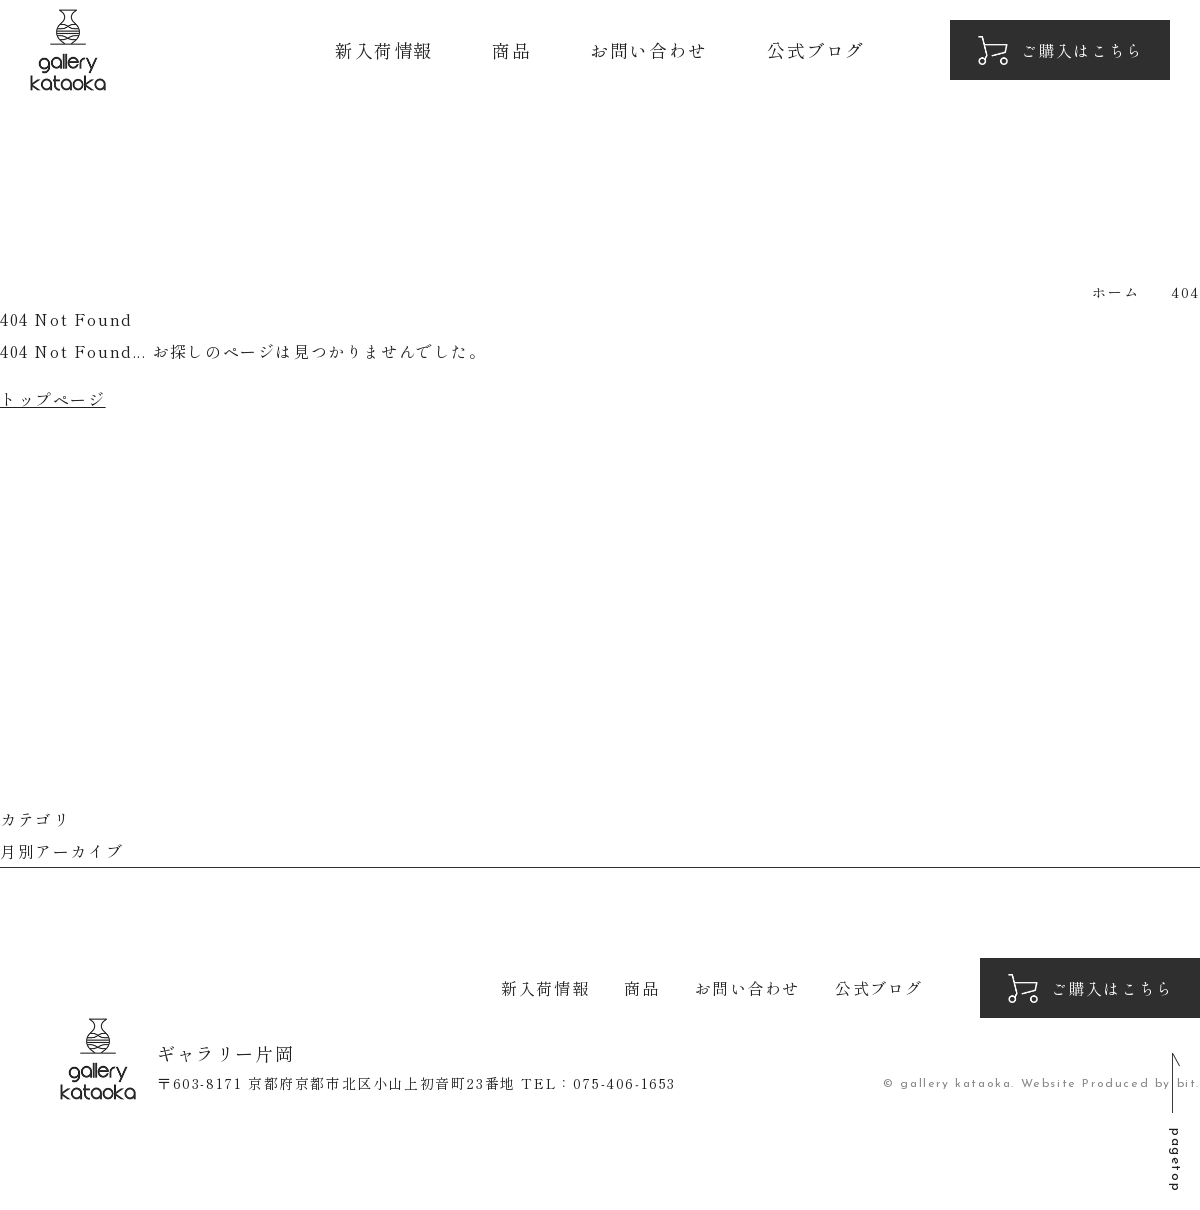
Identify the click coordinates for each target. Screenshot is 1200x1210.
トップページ (53, 399)
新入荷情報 (384, 50)
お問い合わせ (649, 50)
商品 (511, 50)
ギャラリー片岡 (68, 50)
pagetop (1175, 1160)
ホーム (1115, 292)
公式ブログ (816, 50)
